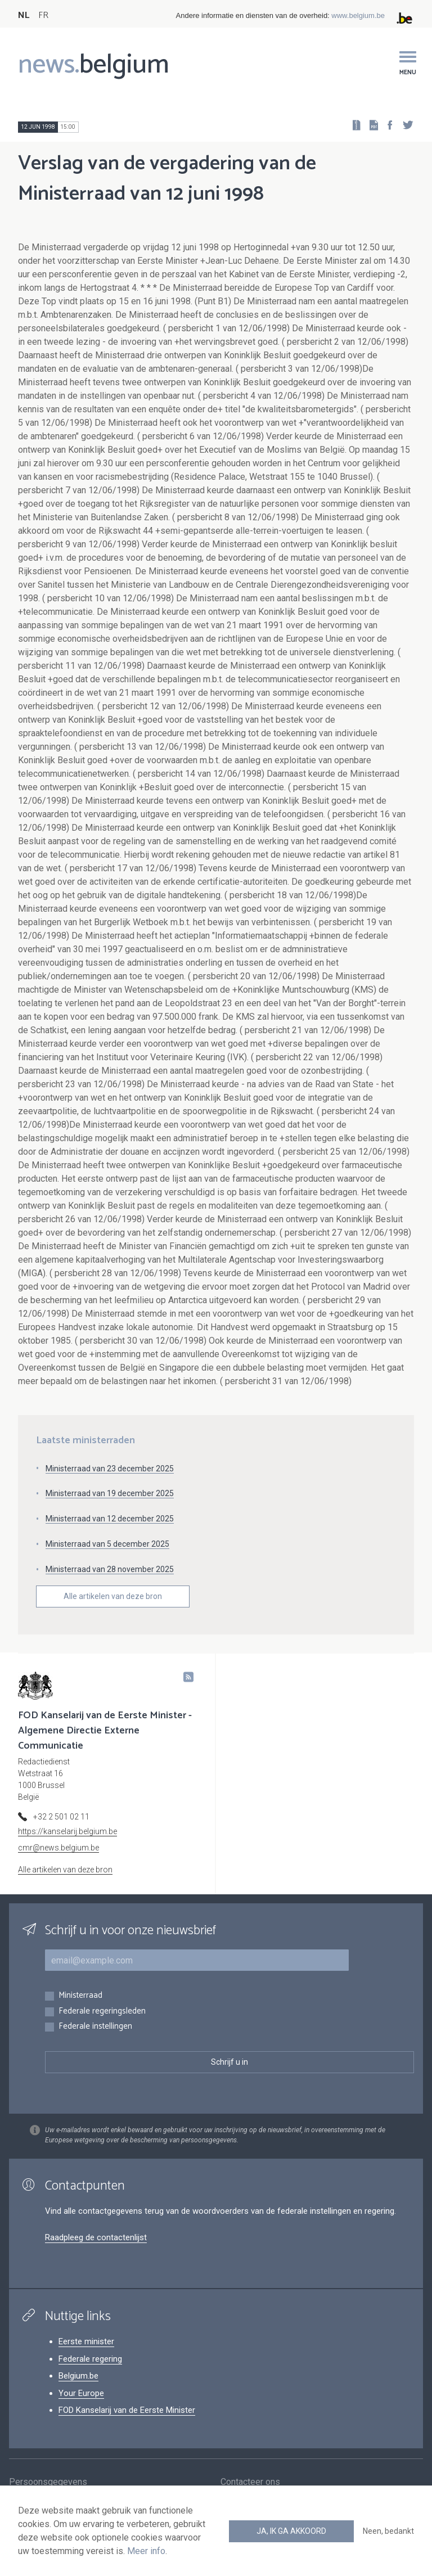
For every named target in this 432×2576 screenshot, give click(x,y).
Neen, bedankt (388, 2531)
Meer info (146, 2551)
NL (23, 15)
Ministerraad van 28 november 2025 (110, 1569)
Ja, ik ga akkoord (291, 2531)
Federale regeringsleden (102, 2011)
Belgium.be (78, 2376)
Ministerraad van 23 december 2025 (110, 1468)
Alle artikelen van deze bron (113, 1596)
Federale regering (90, 2359)
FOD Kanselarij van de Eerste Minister (126, 2410)
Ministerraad (80, 1995)
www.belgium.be (358, 15)
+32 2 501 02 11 (61, 1816)
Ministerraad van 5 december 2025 (107, 1543)
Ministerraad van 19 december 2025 (110, 1493)
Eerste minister (86, 2341)
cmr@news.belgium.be (58, 1847)
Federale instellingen (95, 2026)
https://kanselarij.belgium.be (67, 1831)
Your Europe (81, 2393)
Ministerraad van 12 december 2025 (110, 1518)
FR (43, 15)
